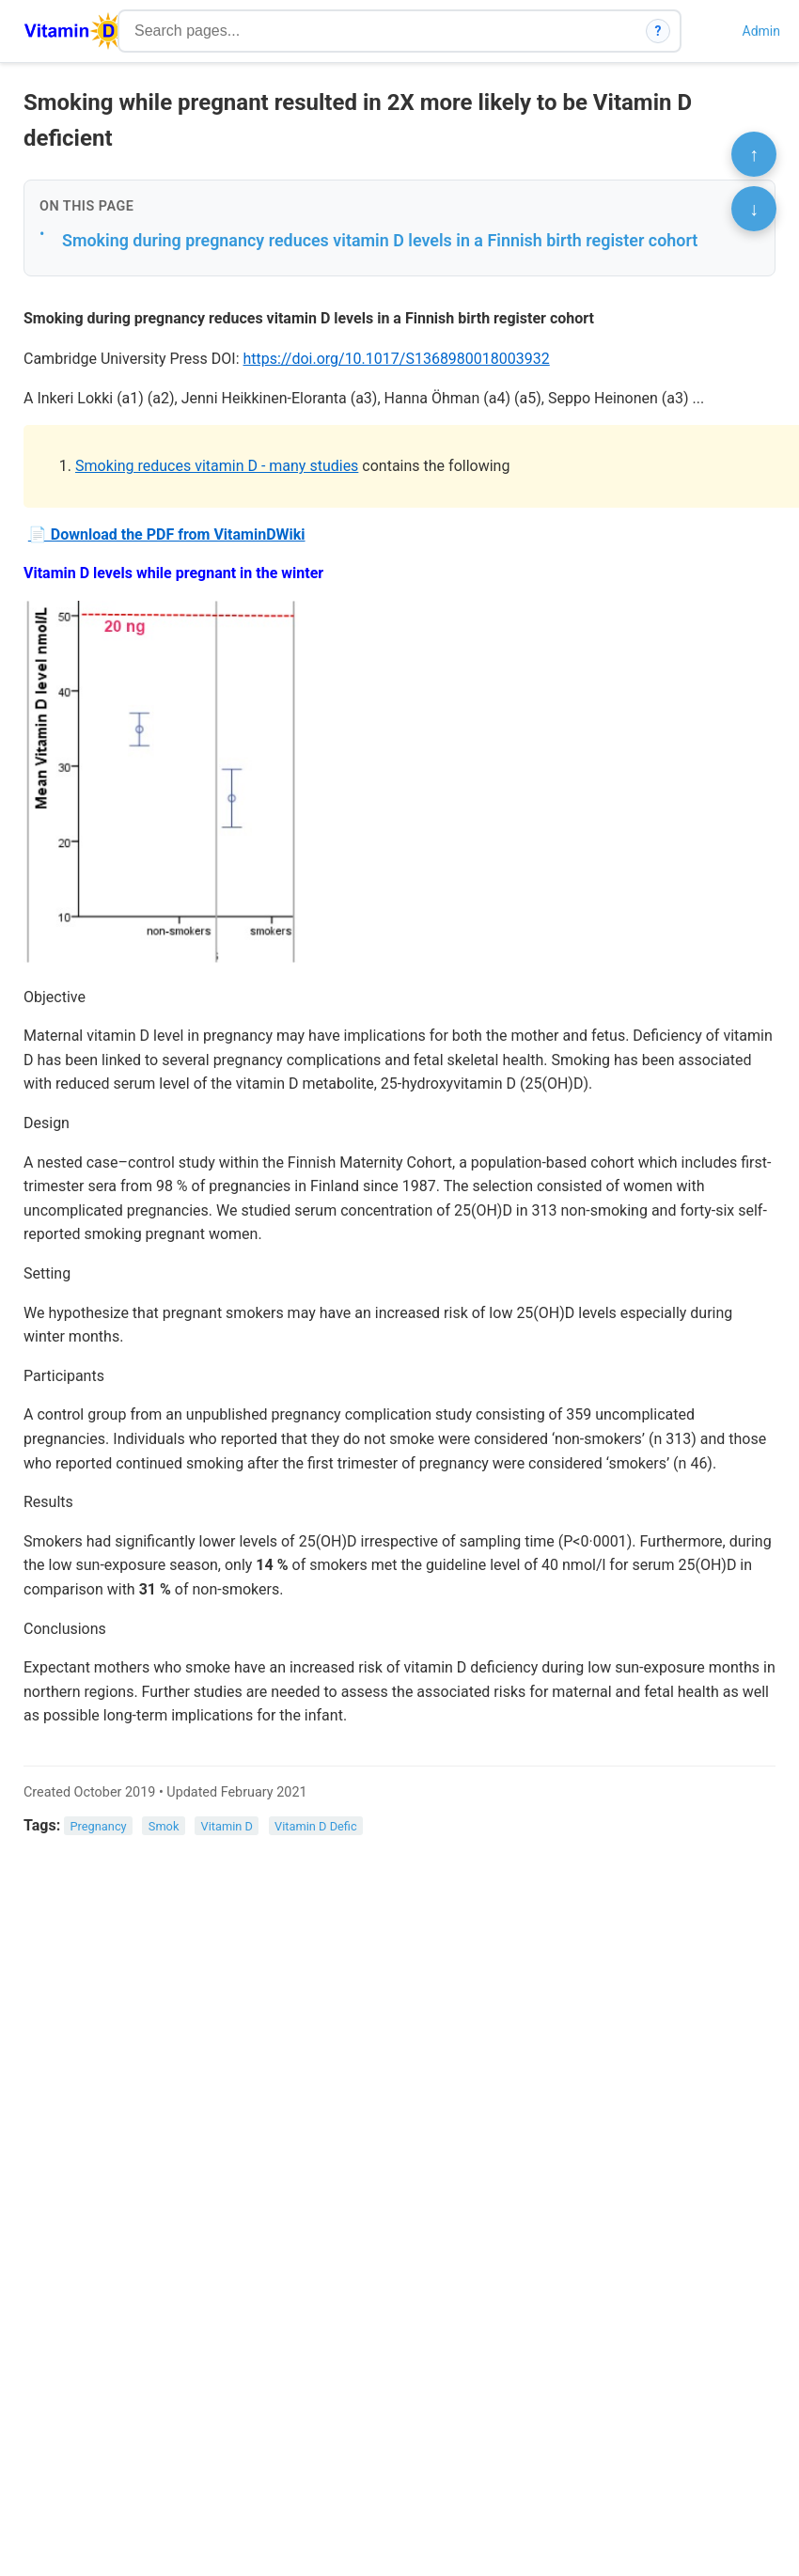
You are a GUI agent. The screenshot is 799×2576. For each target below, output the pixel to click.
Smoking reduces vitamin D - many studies (216, 466)
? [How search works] (658, 31)
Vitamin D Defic (315, 1826)
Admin (761, 31)
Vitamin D (227, 1826)
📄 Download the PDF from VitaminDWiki (167, 534)
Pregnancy (98, 1826)
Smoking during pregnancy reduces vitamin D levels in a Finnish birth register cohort (379, 240)
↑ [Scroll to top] (754, 154)
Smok (164, 1826)
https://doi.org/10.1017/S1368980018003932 (396, 359)
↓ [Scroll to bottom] (754, 208)
